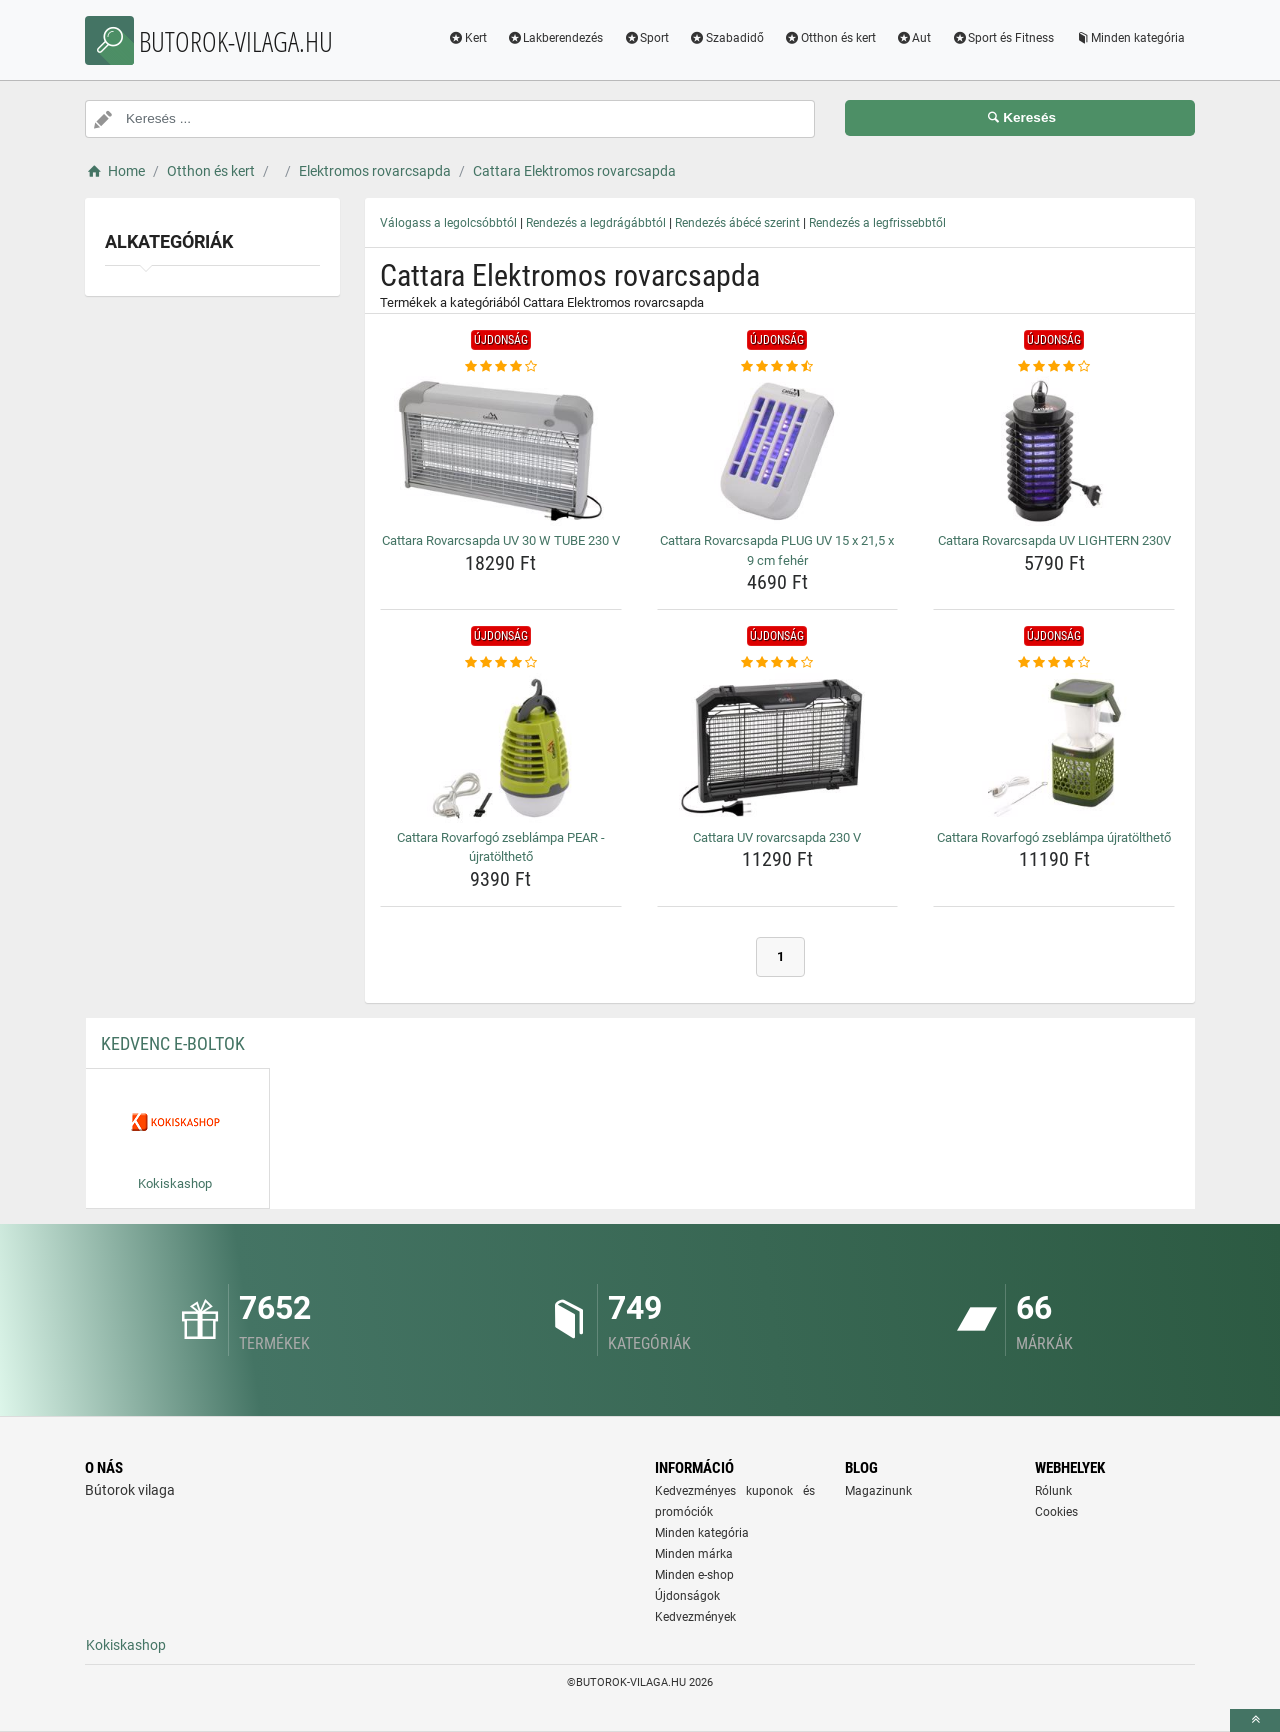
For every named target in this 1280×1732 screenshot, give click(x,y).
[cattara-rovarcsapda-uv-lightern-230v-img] (1054, 451)
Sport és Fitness (1002, 38)
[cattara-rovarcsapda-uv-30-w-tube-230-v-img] (501, 451)
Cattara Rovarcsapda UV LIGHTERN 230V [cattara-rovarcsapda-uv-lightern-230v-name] (1054, 540)
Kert (467, 38)
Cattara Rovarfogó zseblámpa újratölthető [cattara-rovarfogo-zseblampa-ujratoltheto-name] (1054, 837)
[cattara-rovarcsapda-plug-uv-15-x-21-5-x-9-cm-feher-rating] (778, 367)
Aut (914, 38)
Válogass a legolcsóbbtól (448, 223)
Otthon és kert (830, 38)
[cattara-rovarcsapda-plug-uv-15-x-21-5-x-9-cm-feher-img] (778, 451)
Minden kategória (1129, 38)
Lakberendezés (555, 38)
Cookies (1056, 1512)
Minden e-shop (694, 1575)
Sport (646, 38)
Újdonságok (687, 1596)
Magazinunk (878, 1491)
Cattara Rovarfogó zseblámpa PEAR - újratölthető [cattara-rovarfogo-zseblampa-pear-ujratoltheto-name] (501, 847)
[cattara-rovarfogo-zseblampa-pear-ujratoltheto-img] (501, 748)
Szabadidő (726, 38)
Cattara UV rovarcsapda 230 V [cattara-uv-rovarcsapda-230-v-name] (777, 837)
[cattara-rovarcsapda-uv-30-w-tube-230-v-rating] (501, 367)
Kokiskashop (126, 1645)
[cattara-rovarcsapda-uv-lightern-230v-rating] (1054, 367)
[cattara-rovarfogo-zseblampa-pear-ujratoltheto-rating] (501, 663)
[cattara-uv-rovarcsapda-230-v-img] (778, 748)
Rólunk (1053, 1491)
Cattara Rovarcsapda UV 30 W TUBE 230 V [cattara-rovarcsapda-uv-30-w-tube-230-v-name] (501, 540)
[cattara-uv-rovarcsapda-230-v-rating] (778, 663)
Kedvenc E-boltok (173, 1043)
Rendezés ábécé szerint (737, 223)
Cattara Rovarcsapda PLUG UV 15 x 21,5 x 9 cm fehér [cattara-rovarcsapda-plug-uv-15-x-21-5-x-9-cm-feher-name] (777, 550)
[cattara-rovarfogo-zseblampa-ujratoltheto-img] (1054, 748)
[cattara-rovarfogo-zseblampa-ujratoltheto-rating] (1054, 663)
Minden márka (694, 1554)
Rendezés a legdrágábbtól (596, 223)
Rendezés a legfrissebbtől (877, 223)
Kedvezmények (695, 1617)
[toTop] (1255, 1720)
